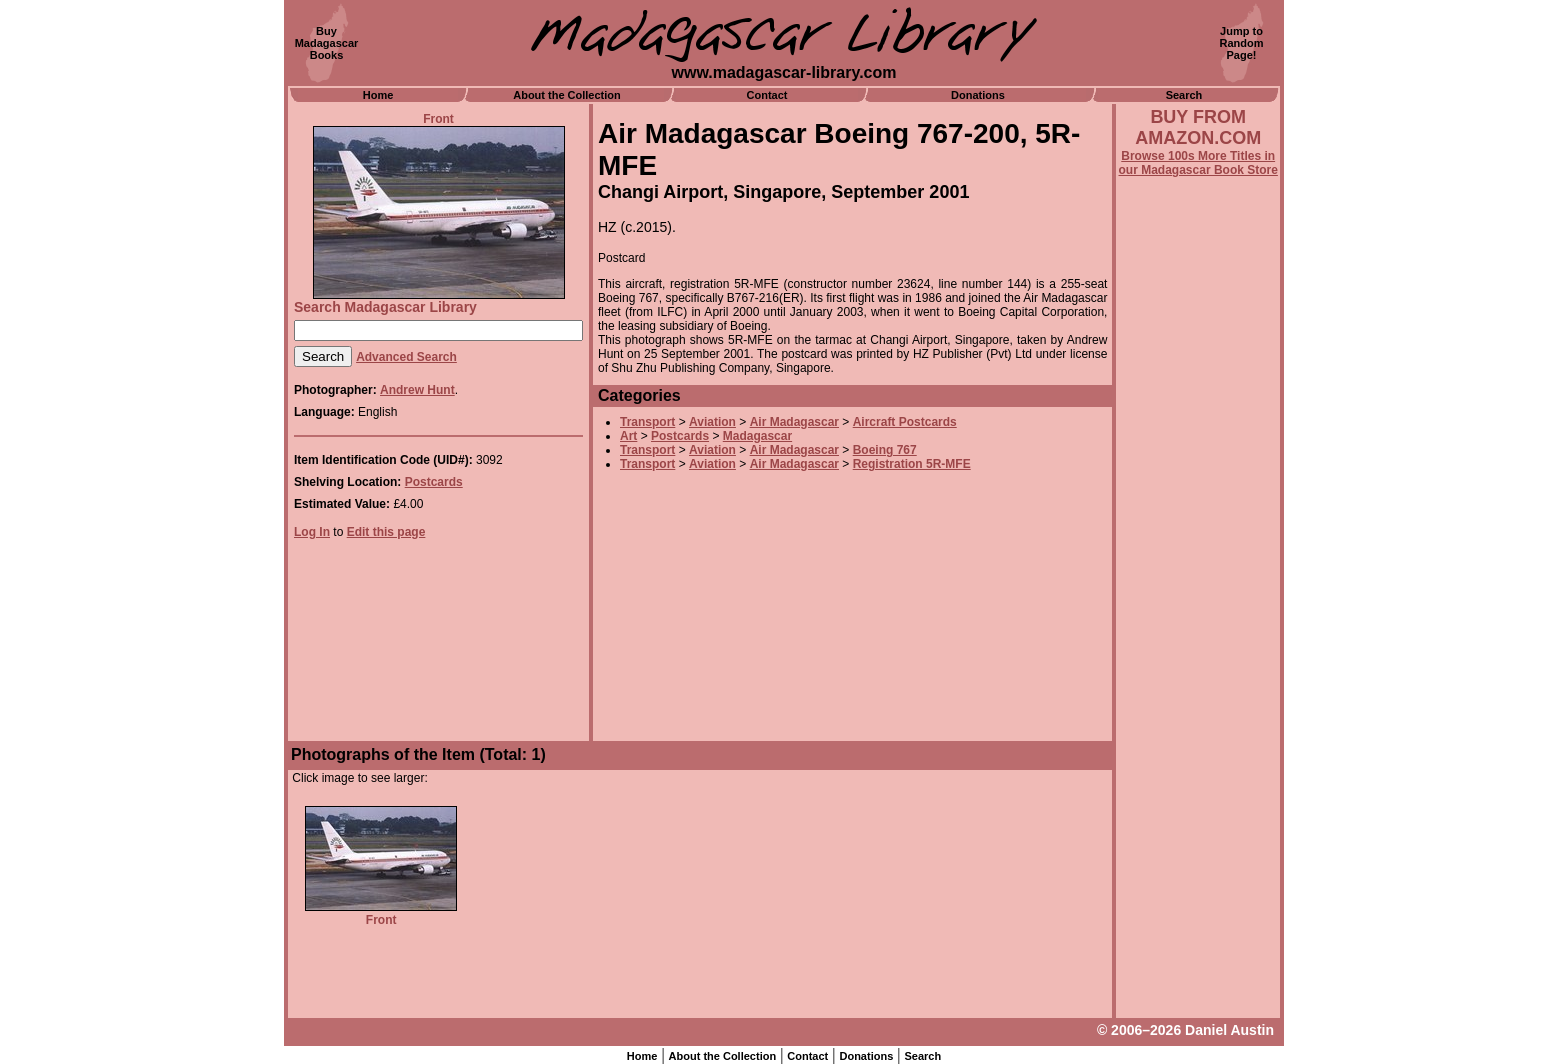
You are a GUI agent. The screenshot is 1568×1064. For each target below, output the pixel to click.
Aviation (712, 422)
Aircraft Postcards (905, 422)
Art (628, 436)
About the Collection (567, 95)
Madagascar (757, 436)
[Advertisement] (1198, 717)
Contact (767, 95)
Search (1184, 95)
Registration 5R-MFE (912, 464)
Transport (647, 422)
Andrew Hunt (417, 390)
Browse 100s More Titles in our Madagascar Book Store (1198, 163)
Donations (978, 95)
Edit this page (386, 532)
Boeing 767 (885, 450)
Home (378, 95)
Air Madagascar (794, 422)
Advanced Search (406, 357)
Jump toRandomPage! (1242, 43)
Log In (312, 532)
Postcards (434, 482)
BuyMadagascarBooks (327, 43)
